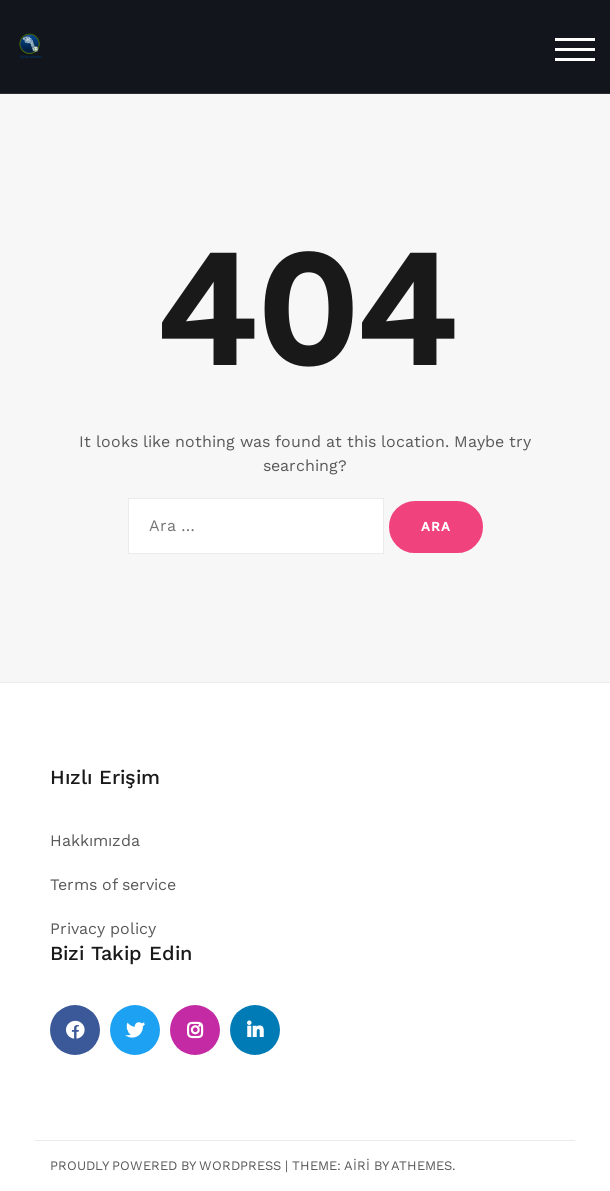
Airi (357, 1165)
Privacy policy (103, 928)
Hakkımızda (95, 840)
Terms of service (113, 884)
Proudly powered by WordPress (165, 1165)
